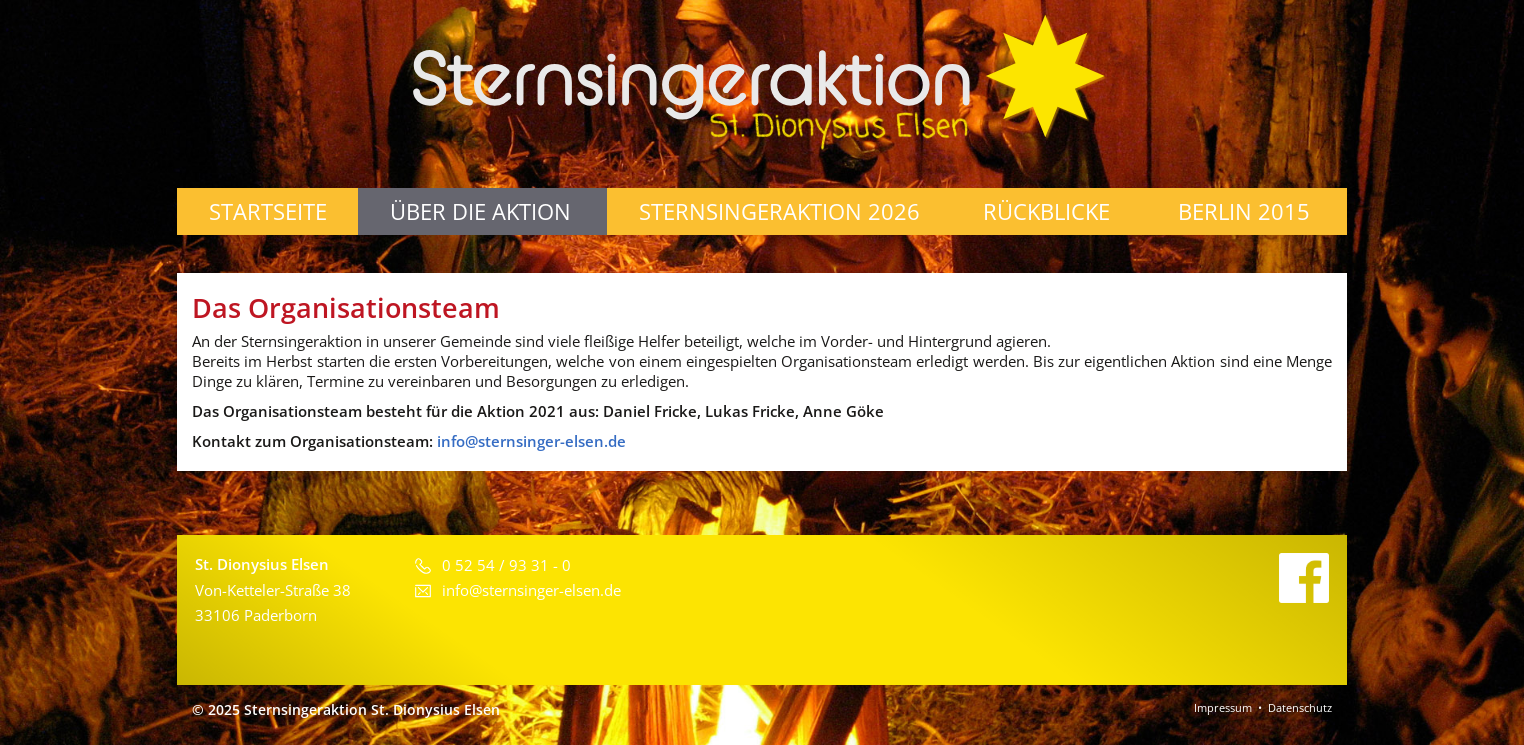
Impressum (1223, 707)
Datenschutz (1300, 707)
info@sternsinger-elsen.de (531, 441)
